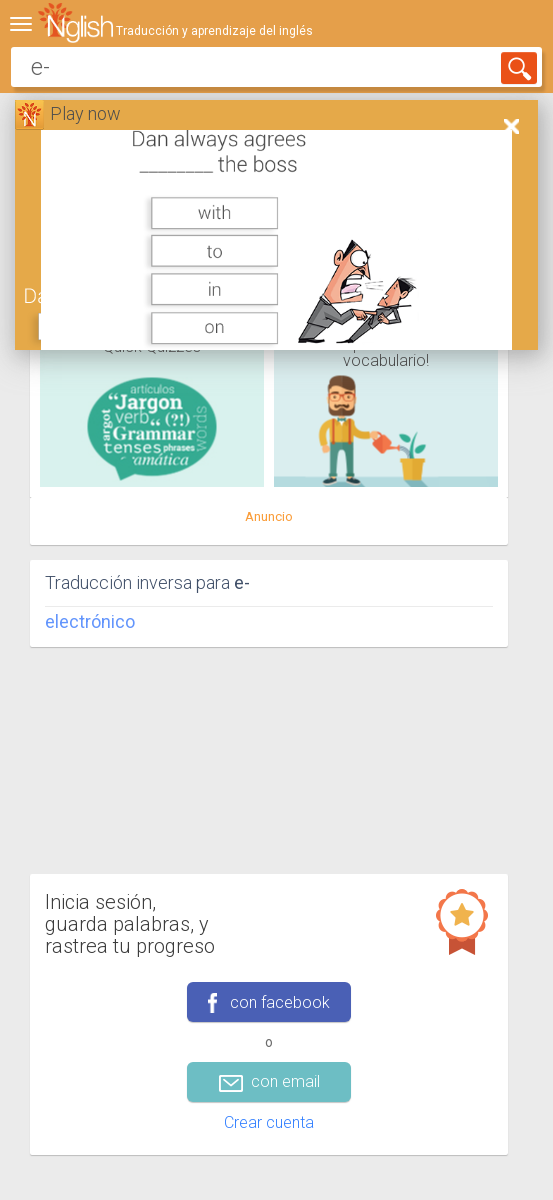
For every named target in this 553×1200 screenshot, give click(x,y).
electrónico (90, 621)
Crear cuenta (269, 1122)
